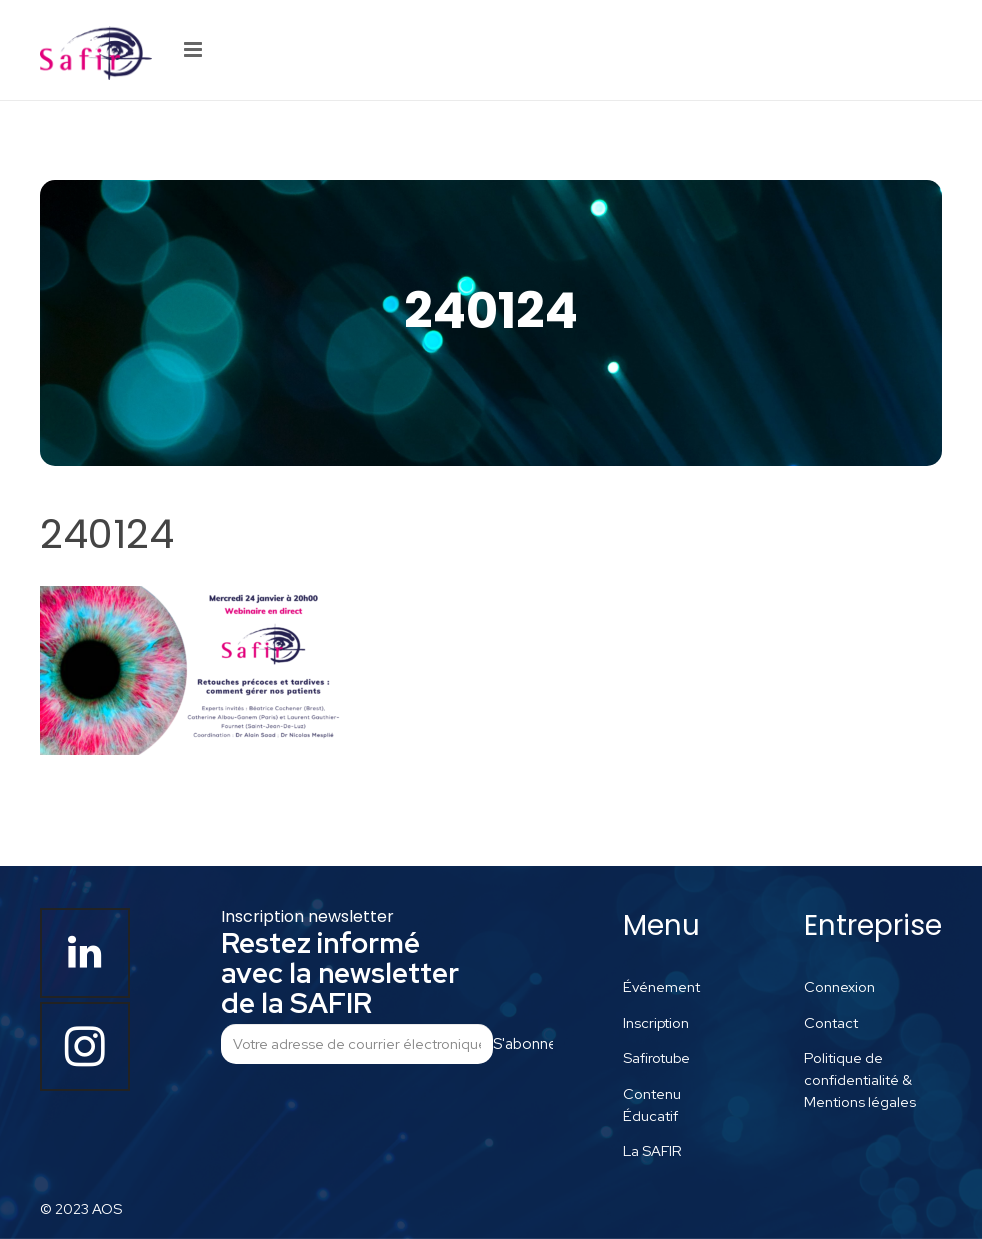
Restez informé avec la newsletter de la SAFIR (340, 973)
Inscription (656, 1022)
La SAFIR (652, 1150)
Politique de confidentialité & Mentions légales (860, 1079)
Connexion (839, 986)
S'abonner (523, 1044)
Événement (661, 986)
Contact (831, 1022)
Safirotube (656, 1057)
